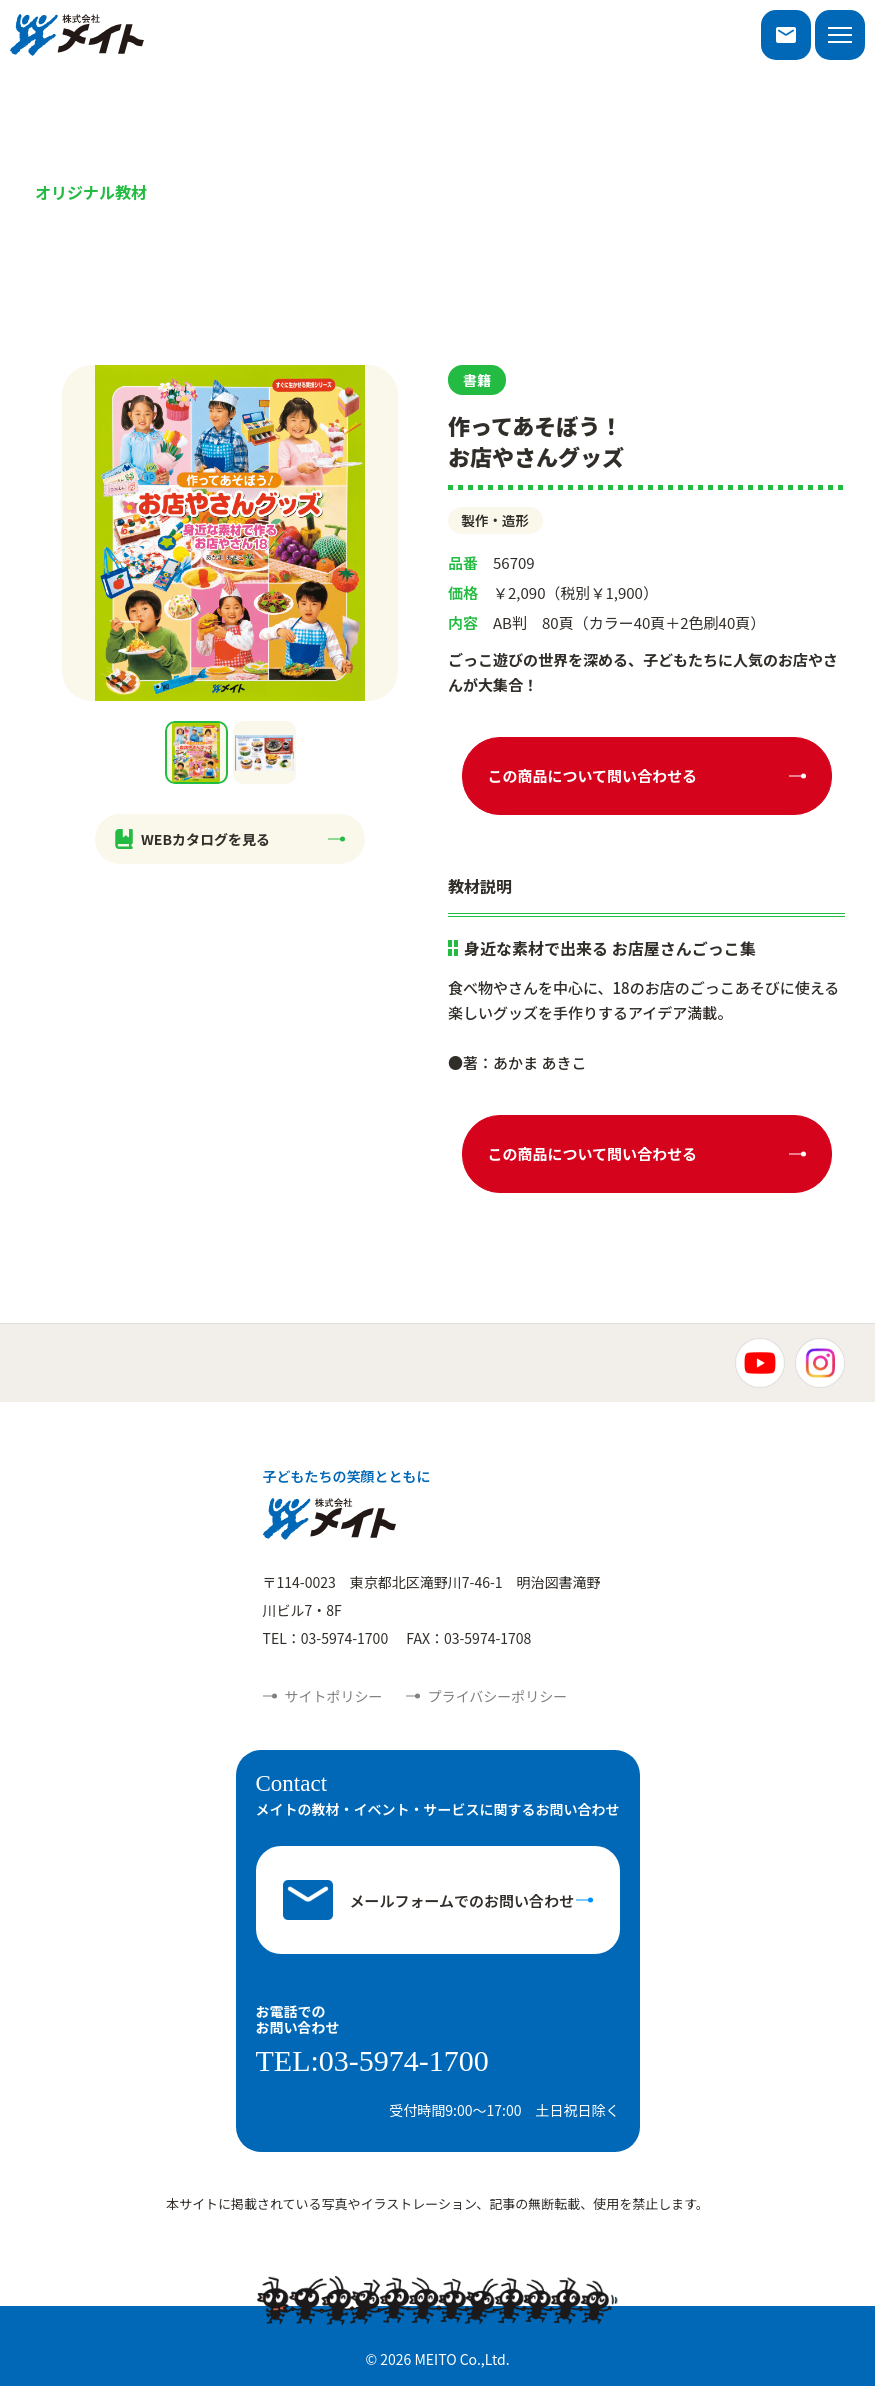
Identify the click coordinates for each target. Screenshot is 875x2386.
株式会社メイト (77, 35)
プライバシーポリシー (498, 1696)
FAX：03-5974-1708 (468, 1638)
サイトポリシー (334, 1696)
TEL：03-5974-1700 (326, 1638)
